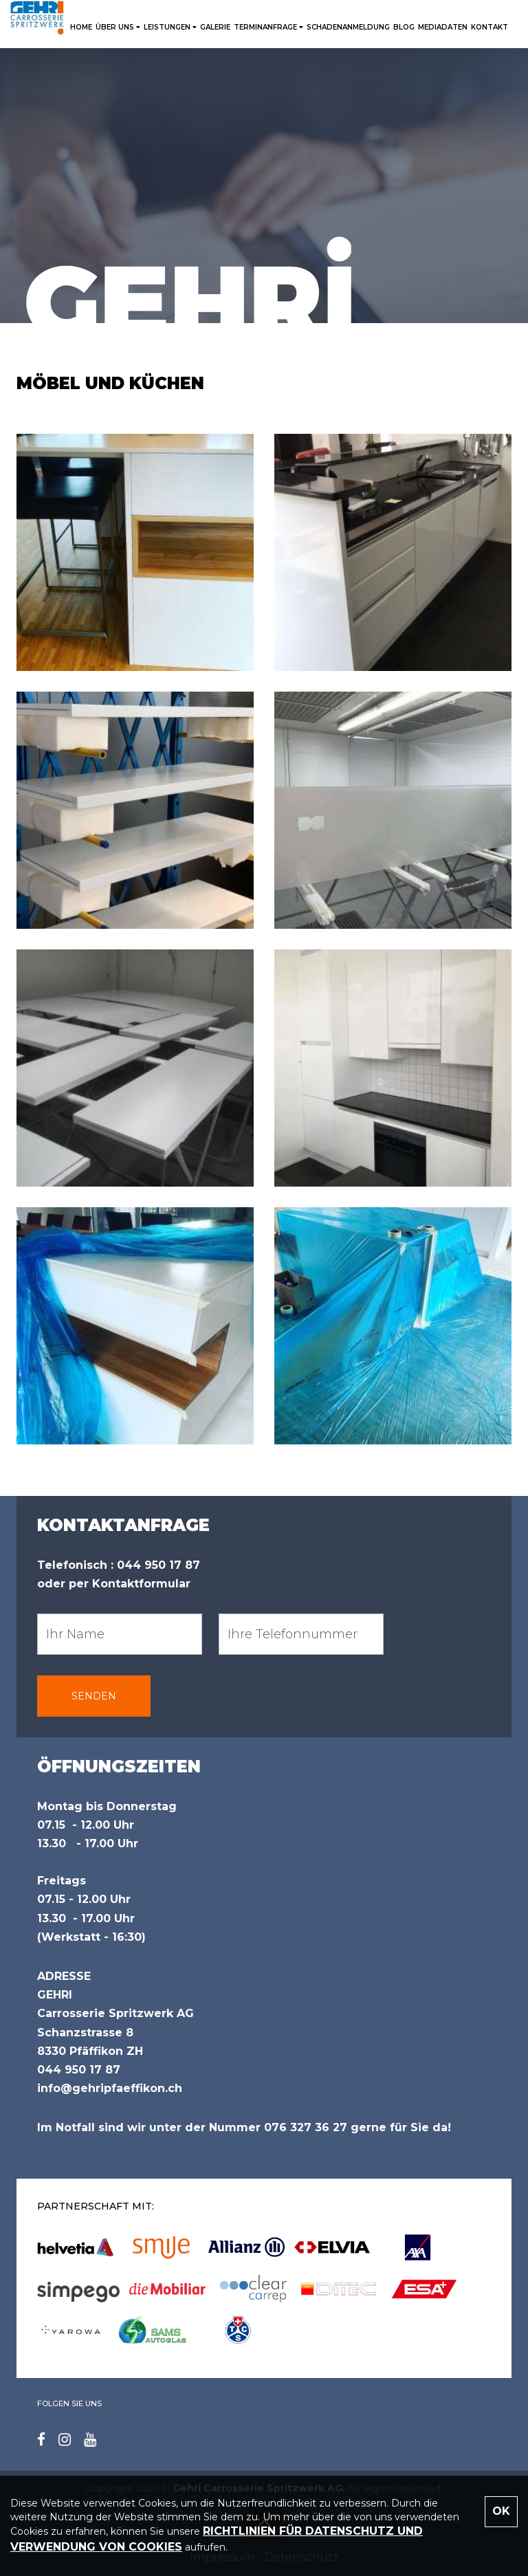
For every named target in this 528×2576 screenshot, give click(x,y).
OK (501, 2511)
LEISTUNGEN (170, 27)
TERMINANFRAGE (268, 27)
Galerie (215, 27)
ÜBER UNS (118, 27)
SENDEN (94, 1696)
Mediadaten (443, 27)
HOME (81, 27)
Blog (404, 27)
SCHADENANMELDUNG (348, 27)
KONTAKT (489, 27)
